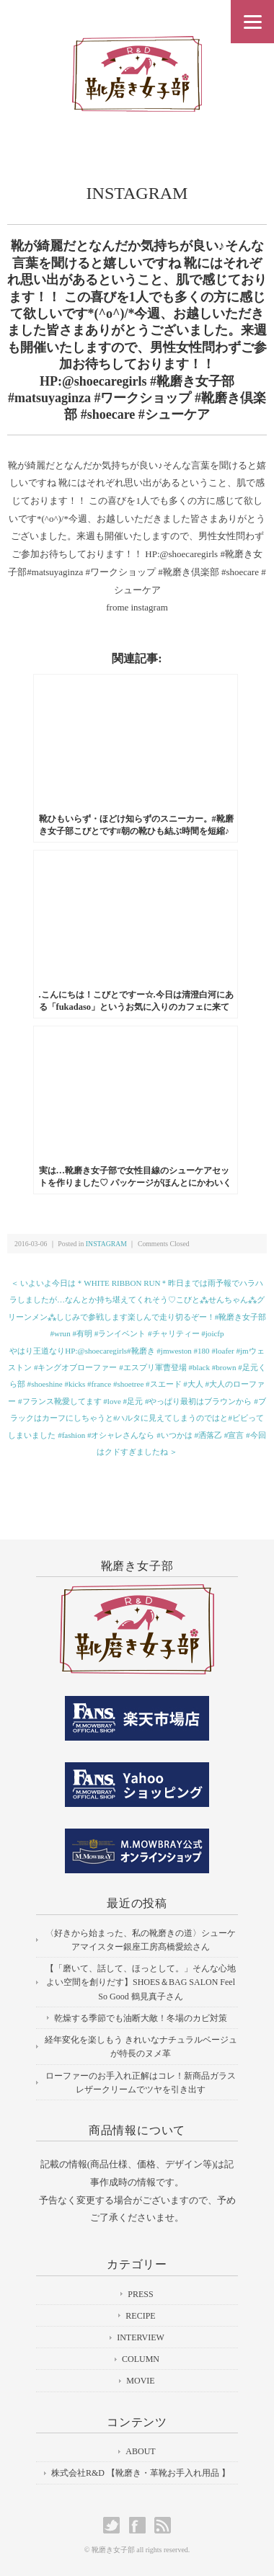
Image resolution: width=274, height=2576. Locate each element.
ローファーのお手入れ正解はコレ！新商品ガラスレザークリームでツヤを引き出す (140, 2083)
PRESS (140, 2294)
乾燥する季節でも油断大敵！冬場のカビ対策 (140, 2018)
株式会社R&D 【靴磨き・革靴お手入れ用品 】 (140, 2473)
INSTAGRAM (137, 193)
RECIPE (140, 2316)
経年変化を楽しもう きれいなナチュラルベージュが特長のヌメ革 (141, 2046)
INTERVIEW (140, 2337)
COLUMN (140, 2359)
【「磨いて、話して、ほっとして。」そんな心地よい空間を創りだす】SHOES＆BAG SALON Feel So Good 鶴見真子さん (140, 1982)
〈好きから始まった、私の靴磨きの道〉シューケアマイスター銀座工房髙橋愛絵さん (140, 1940)
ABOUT (140, 2451)
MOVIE (140, 2381)
